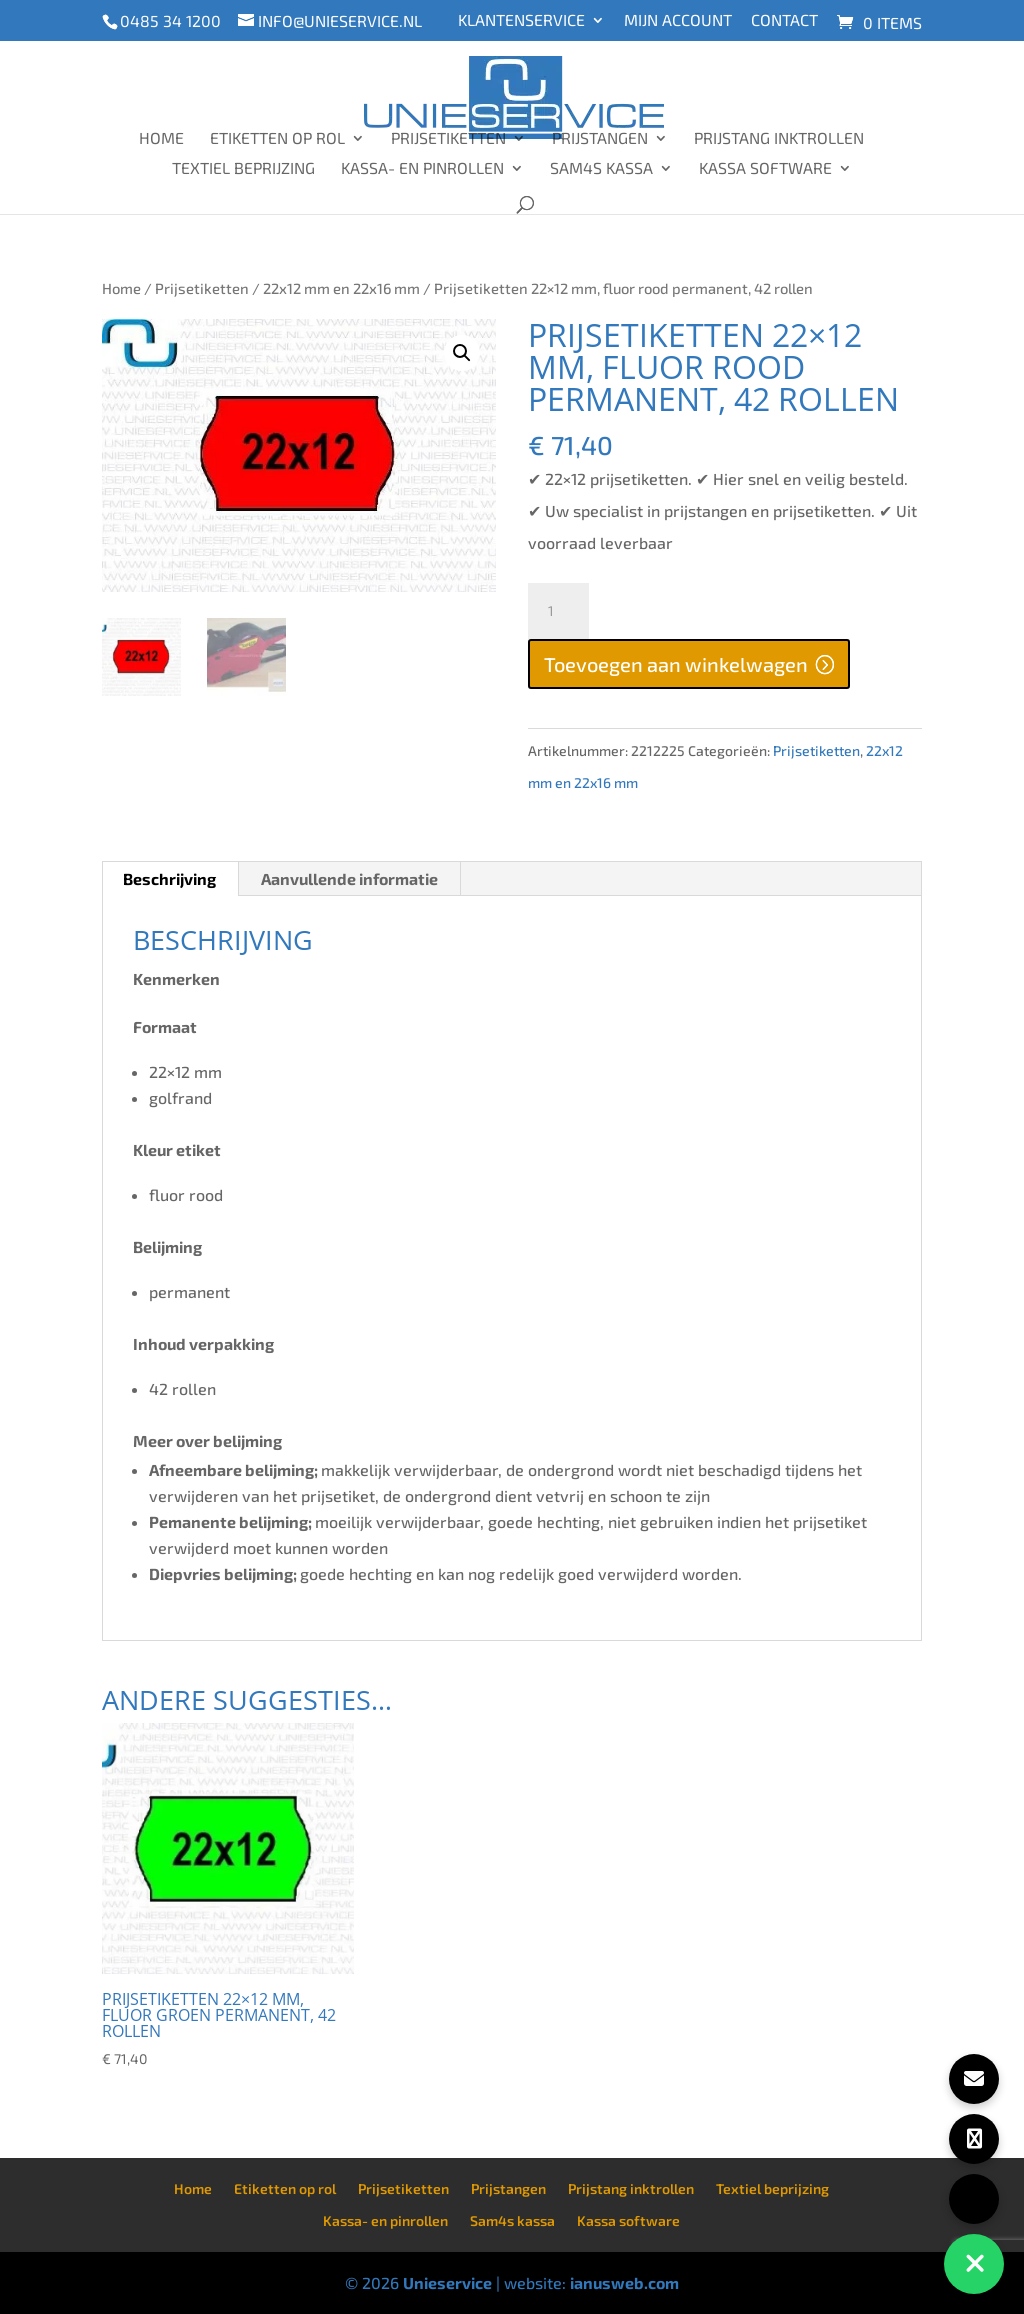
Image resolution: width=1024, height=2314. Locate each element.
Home (161, 139)
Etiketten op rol (277, 139)
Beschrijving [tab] (169, 878)
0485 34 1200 (170, 20)
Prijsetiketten (448, 139)
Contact (784, 20)
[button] (462, 353)
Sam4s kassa (601, 169)
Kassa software (765, 169)
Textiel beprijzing (243, 169)
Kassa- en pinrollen (422, 169)
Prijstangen (600, 139)
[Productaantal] (558, 611)
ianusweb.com (624, 2282)
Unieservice (447, 2282)
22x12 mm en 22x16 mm (341, 288)
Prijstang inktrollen (779, 139)
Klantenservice (521, 20)
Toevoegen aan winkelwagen (676, 664)
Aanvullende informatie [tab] (349, 878)
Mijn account (678, 20)
